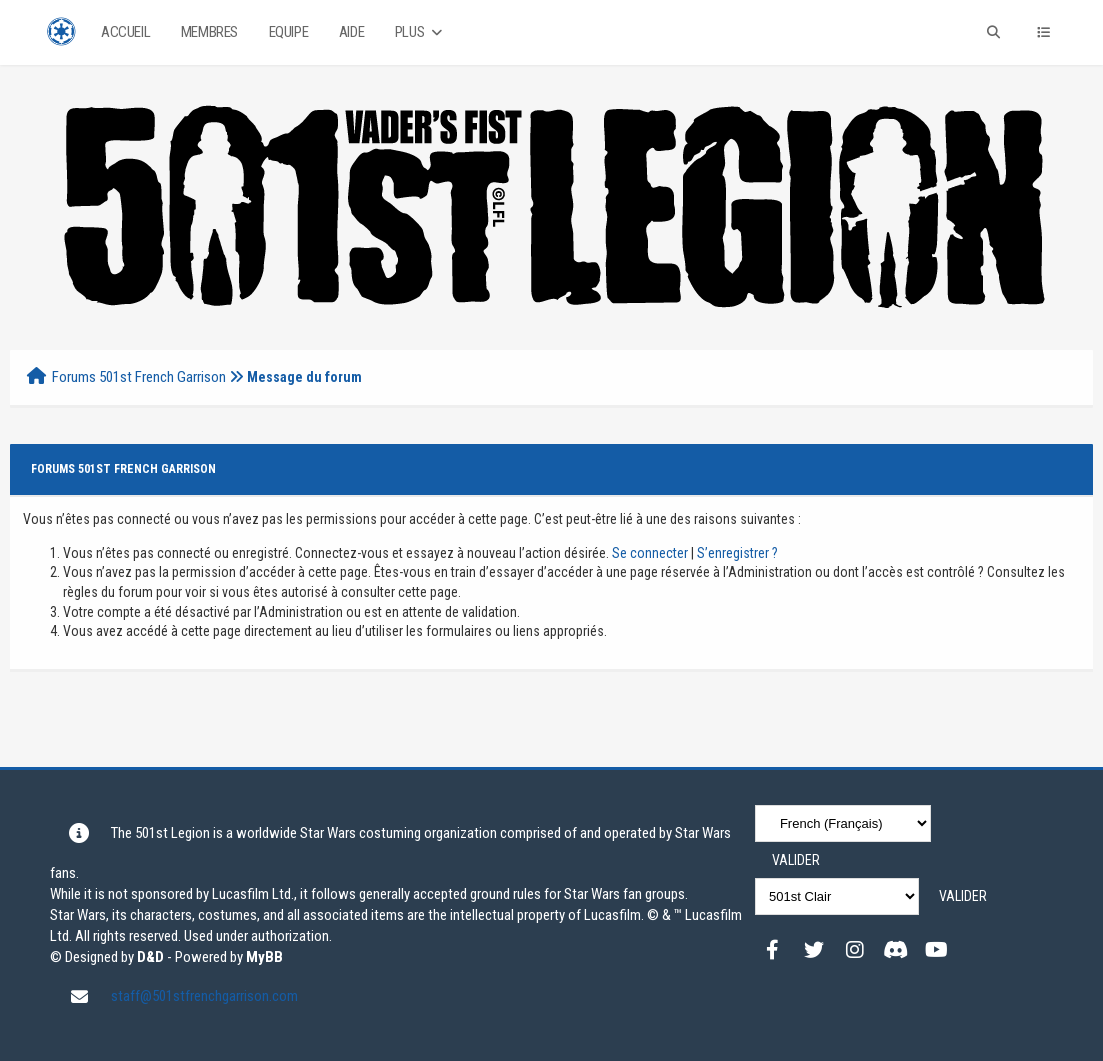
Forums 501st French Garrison (139, 377)
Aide (351, 32)
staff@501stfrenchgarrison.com (204, 996)
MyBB (264, 957)
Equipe (289, 32)
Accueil (125, 32)
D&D (150, 957)
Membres (209, 32)
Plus (420, 32)
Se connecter (650, 553)
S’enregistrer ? (737, 553)
